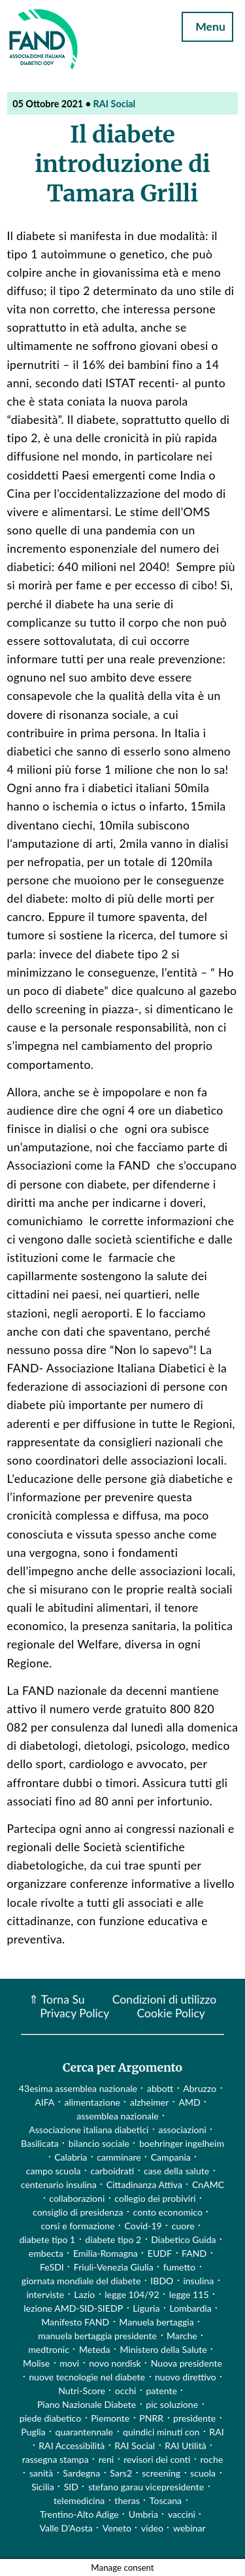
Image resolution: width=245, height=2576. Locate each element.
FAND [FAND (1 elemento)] (194, 2253)
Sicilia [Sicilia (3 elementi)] (42, 2486)
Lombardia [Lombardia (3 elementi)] (190, 2308)
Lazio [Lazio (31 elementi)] (84, 2294)
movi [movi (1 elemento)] (69, 2363)
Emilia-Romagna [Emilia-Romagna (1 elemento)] (105, 2253)
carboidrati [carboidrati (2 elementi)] (113, 2170)
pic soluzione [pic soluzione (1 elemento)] (172, 2404)
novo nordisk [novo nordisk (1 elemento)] (115, 2363)
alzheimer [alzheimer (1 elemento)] (149, 2102)
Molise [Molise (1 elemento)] (36, 2363)
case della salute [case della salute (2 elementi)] (176, 2170)
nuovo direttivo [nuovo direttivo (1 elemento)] (185, 2376)
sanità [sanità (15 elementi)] (41, 2473)
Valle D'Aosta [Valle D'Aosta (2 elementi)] (65, 2527)
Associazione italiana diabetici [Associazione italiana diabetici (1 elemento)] (88, 2129)
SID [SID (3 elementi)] (71, 2486)
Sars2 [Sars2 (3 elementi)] (121, 2473)
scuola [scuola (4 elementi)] (203, 2473)
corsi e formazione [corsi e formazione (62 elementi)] (77, 2225)
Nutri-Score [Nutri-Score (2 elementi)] (81, 2390)
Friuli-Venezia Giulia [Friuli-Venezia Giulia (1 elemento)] (114, 2266)
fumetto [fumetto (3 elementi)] (179, 2266)
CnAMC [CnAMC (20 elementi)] (208, 2184)
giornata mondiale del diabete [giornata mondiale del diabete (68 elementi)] (81, 2280)
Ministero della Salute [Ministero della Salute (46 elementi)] (163, 2349)
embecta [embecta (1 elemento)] (46, 2253)
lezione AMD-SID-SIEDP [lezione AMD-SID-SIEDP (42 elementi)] (73, 2308)
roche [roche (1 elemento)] (212, 2459)
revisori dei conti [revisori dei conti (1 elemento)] (156, 2459)
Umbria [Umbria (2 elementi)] (143, 2514)
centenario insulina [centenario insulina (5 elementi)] (59, 2184)
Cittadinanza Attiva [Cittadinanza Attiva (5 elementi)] (144, 2184)
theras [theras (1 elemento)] (126, 2500)
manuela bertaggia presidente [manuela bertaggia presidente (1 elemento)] (97, 2335)
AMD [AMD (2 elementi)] (189, 2102)
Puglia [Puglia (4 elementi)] (33, 2431)
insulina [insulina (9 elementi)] (198, 2280)
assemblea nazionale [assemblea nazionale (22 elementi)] (117, 2115)
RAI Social (114, 103)
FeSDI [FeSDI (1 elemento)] (52, 2266)
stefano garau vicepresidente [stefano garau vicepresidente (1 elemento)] (146, 2486)
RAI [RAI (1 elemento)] (216, 2431)
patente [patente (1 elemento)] (161, 2390)
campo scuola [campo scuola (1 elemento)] (53, 2170)
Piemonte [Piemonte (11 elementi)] (110, 2418)
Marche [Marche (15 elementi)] (182, 2335)
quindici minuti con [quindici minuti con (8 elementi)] (161, 2431)
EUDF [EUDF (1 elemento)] (160, 2253)
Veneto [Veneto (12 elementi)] (117, 2527)
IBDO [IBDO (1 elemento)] (161, 2280)
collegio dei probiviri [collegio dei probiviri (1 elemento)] (154, 2198)
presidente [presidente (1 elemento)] (194, 2418)
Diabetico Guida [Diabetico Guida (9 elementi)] (183, 2239)
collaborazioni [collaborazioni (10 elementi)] (77, 2198)
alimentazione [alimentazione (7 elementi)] (92, 2102)
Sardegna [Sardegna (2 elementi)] (81, 2473)
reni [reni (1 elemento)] (106, 2459)
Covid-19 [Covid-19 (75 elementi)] (143, 2225)
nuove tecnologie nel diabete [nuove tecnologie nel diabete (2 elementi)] (87, 2376)
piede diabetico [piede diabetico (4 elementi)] (50, 2418)
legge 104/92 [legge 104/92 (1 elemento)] (132, 2294)
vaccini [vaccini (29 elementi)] (181, 2514)
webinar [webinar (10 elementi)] (189, 2527)
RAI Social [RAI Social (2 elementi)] (134, 2445)
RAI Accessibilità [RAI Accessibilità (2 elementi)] (72, 2445)
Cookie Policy (170, 2013)
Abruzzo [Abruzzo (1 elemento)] (199, 2088)
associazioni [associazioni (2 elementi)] (182, 2129)
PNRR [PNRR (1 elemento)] (151, 2418)
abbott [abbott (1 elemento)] (160, 2088)
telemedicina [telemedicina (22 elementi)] (79, 2500)
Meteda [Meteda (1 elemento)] (94, 2349)
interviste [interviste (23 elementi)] (45, 2294)
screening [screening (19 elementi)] (161, 2473)
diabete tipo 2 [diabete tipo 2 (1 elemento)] (113, 2239)
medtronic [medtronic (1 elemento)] (48, 2349)
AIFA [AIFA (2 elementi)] (44, 2102)
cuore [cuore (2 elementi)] (183, 2225)
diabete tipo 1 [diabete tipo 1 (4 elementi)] (47, 2239)
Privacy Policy (74, 2013)
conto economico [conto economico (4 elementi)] (168, 2212)
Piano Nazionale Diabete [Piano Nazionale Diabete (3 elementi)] (86, 2404)
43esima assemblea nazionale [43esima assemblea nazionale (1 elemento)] (78, 2088)
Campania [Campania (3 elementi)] (171, 2157)
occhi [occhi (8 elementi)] (126, 2390)
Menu (207, 26)
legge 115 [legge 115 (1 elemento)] (189, 2294)
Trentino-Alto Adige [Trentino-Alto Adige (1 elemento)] (79, 2514)
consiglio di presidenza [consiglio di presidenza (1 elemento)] (78, 2212)
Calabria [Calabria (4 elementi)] (70, 2157)
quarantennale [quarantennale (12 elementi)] (84, 2431)
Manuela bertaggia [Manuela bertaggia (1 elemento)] (156, 2321)
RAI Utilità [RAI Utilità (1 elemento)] (185, 2445)
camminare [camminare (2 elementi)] (118, 2157)
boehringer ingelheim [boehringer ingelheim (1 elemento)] (181, 2143)
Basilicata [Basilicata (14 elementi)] (40, 2143)
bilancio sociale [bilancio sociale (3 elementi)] (99, 2143)
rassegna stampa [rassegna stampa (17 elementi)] (55, 2459)
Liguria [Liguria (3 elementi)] (146, 2308)
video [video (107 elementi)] (152, 2527)
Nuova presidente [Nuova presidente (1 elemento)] (186, 2363)
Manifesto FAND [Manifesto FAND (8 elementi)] (75, 2321)
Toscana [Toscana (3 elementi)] (166, 2500)
